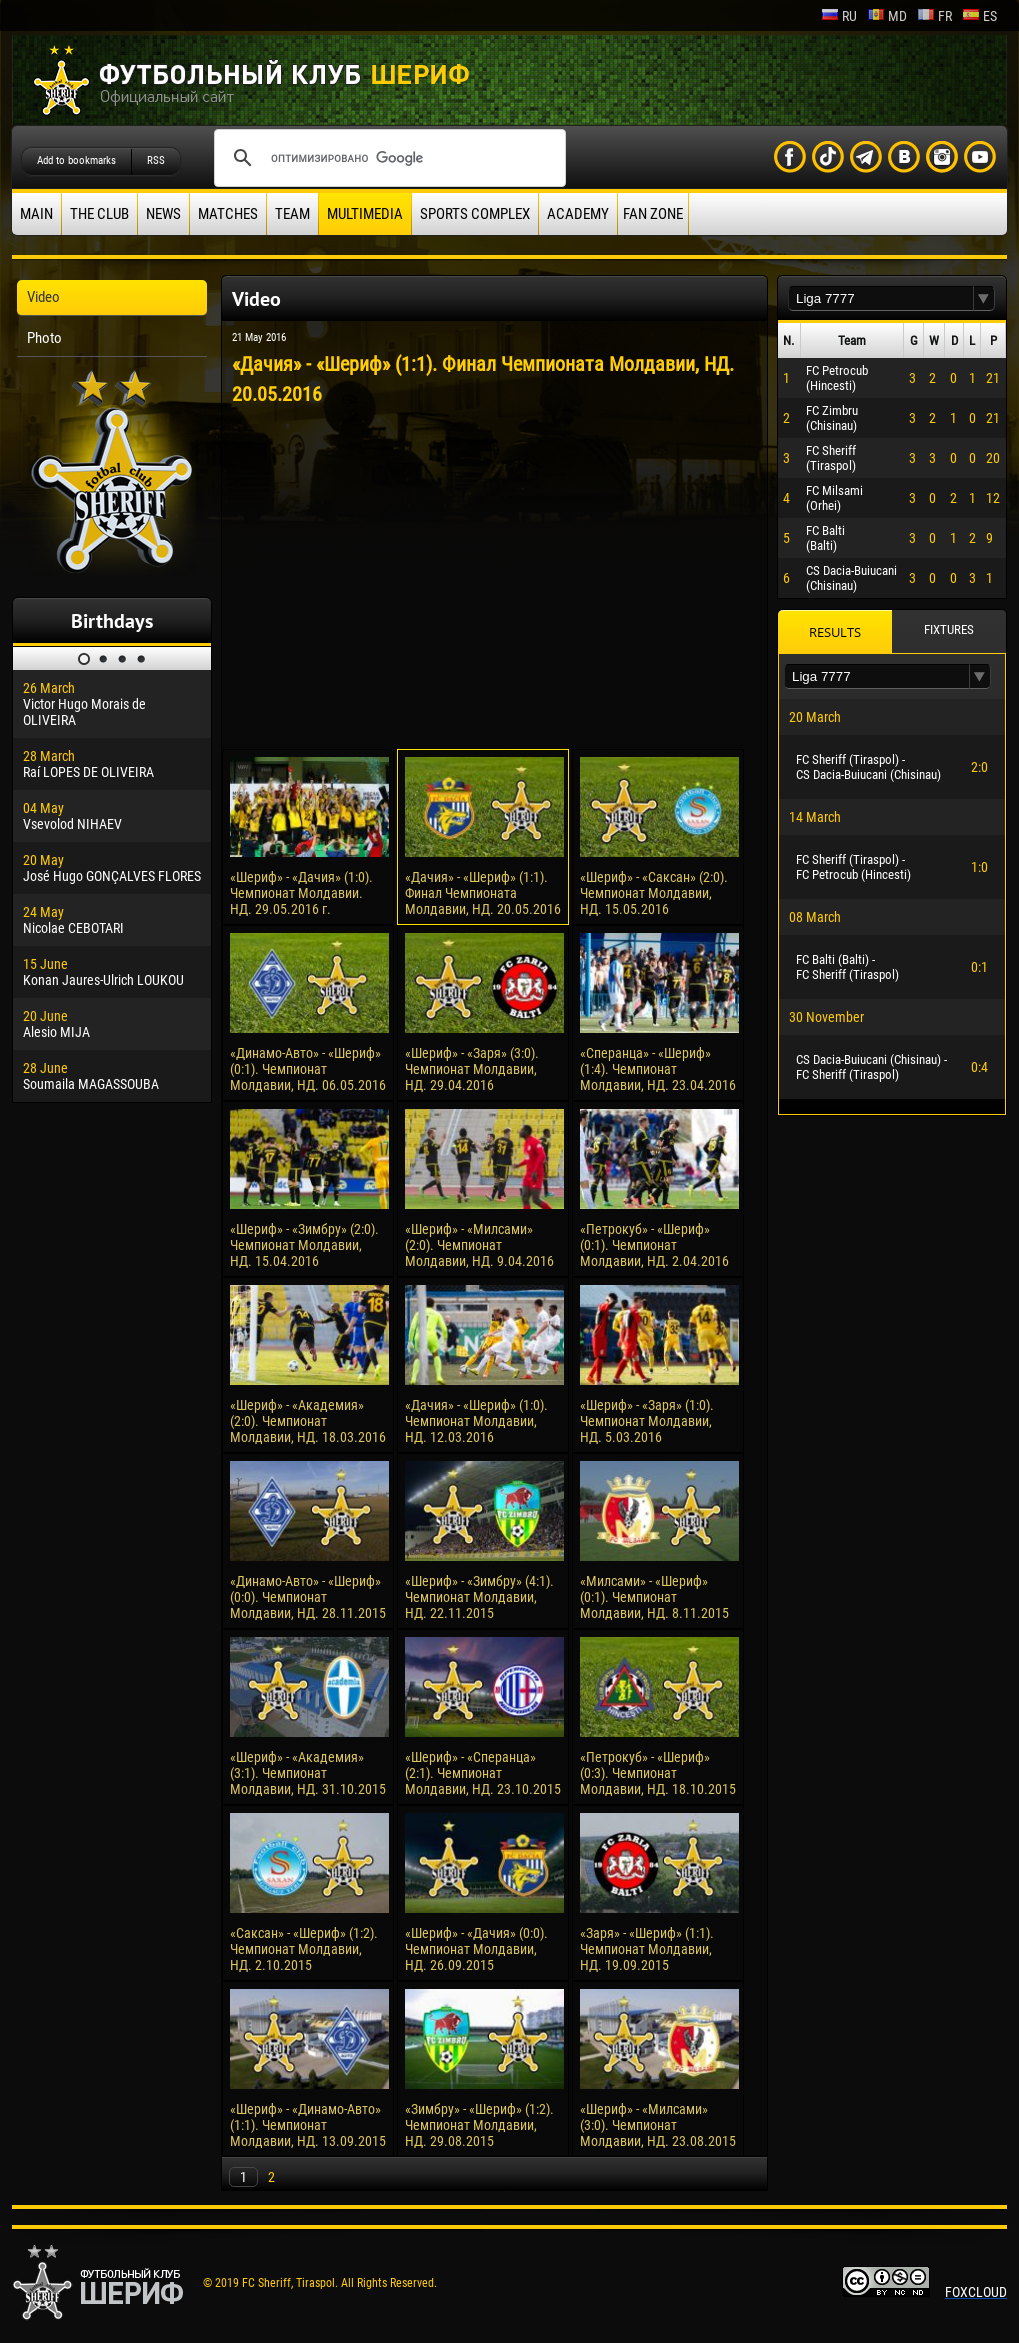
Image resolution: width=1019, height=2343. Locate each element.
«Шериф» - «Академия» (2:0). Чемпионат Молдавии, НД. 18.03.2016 (308, 1421)
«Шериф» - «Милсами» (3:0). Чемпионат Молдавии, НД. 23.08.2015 (658, 2125)
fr (934, 16)
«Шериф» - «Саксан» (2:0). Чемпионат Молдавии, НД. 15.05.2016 (654, 893)
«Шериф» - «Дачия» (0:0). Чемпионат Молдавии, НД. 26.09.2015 (476, 1949)
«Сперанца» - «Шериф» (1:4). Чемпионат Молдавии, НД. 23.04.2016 (658, 1069)
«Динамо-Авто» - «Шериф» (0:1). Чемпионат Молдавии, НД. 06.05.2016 (308, 1069)
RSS (156, 160)
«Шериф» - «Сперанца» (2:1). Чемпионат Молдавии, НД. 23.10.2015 (483, 1773)
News (163, 214)
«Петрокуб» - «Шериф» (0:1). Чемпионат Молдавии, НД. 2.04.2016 (654, 1245)
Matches (228, 214)
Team (292, 214)
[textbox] (881, 298)
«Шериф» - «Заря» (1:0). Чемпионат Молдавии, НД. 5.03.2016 (647, 1421)
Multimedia (365, 214)
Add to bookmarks (76, 160)
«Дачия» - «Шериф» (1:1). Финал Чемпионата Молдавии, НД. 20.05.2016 (483, 893)
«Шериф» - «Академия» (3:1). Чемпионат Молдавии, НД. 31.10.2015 (308, 1773)
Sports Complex (475, 214)
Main (36, 214)
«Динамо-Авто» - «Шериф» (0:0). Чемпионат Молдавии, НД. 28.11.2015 (308, 1597)
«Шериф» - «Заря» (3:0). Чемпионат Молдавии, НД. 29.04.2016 (472, 1069)
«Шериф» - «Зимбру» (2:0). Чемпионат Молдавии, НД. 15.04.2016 (304, 1245)
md (887, 16)
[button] (984, 298)
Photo (44, 338)
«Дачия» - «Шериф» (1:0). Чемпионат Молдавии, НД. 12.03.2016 (476, 1421)
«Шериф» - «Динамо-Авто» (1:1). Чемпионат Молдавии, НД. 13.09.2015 (308, 2125)
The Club (99, 214)
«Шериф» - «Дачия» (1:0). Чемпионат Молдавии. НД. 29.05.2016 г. (301, 893)
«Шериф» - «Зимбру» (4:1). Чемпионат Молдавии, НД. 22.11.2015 (479, 1597)
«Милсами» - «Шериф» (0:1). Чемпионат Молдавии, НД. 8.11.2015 (654, 1597)
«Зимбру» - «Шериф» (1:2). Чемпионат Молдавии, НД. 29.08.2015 (479, 2125)
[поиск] (387, 158)
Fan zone (653, 214)
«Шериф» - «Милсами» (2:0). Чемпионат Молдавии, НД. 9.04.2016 (479, 1245)
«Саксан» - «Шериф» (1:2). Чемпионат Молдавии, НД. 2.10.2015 (304, 1949)
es (979, 16)
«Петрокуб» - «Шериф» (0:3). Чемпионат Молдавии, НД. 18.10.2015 (658, 1773)
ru (839, 16)
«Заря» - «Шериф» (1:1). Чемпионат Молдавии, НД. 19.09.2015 (647, 1949)
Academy (578, 214)
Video (43, 297)
